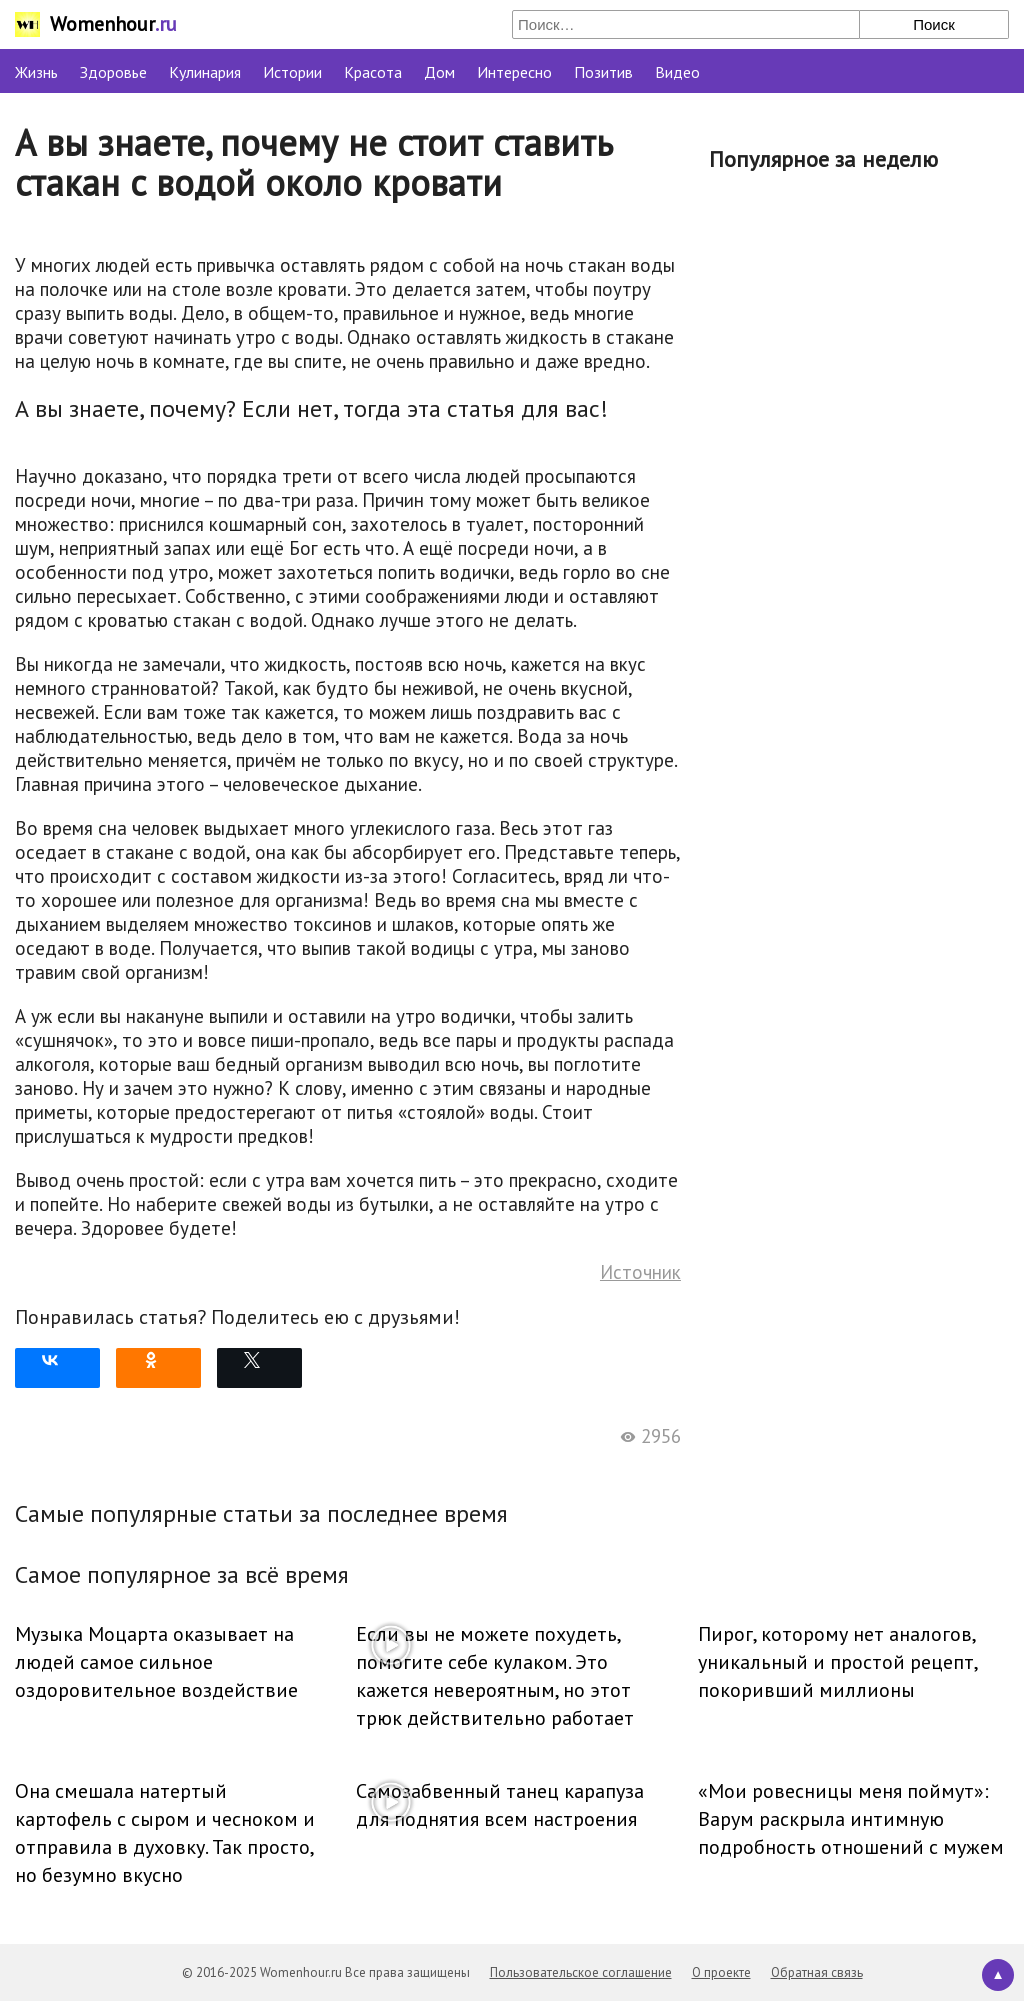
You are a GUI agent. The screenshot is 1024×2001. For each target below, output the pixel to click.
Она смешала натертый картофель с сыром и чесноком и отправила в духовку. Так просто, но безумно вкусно (165, 1833)
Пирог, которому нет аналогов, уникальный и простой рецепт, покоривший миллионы (837, 1662)
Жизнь (36, 72)
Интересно (514, 72)
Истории (292, 72)
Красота (373, 72)
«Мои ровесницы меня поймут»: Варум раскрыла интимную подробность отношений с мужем (851, 1819)
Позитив (603, 72)
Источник (640, 1272)
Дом (439, 72)
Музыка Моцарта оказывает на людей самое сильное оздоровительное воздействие (156, 1662)
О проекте (721, 1972)
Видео (677, 72)
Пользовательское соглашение (581, 1972)
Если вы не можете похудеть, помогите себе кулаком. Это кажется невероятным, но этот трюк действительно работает (495, 1676)
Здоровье (113, 72)
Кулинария (205, 72)
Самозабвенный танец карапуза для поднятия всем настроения (500, 1805)
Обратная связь (817, 1972)
